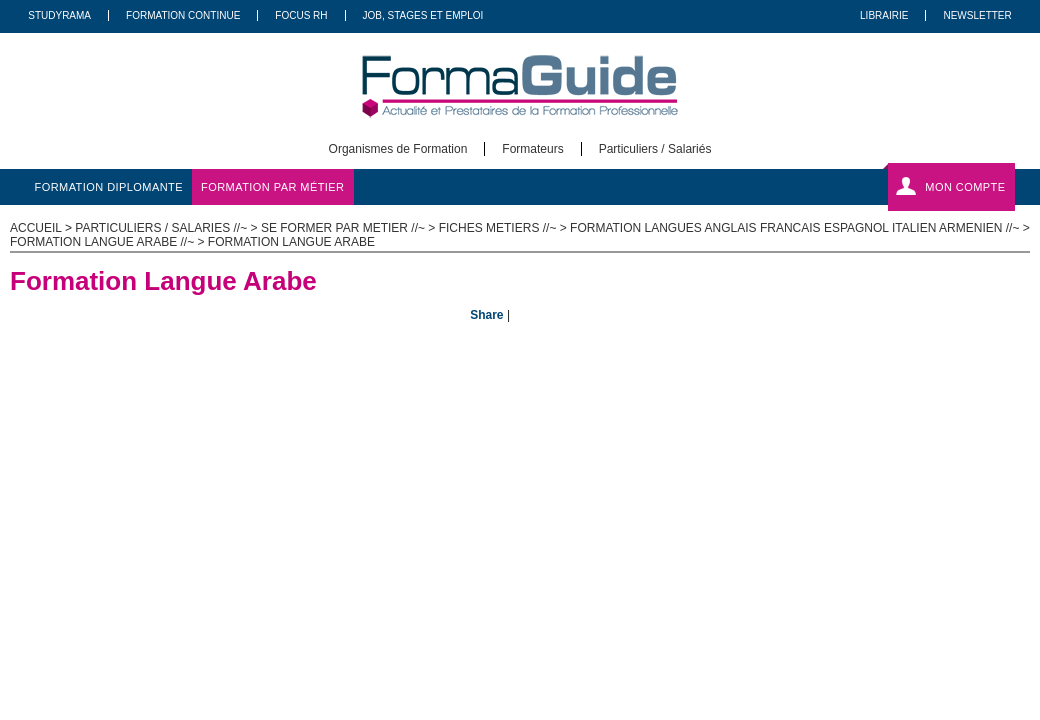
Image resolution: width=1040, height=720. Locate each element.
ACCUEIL (36, 228)
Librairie (884, 15)
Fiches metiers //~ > (504, 228)
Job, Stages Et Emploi (423, 15)
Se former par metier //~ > (350, 228)
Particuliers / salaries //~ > (168, 228)
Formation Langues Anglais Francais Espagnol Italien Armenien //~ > (800, 228)
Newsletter (977, 15)
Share (486, 315)
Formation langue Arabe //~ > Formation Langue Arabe (192, 242)
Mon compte (965, 187)
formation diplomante (109, 187)
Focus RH (301, 15)
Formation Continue (183, 15)
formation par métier (272, 187)
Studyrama (59, 15)
